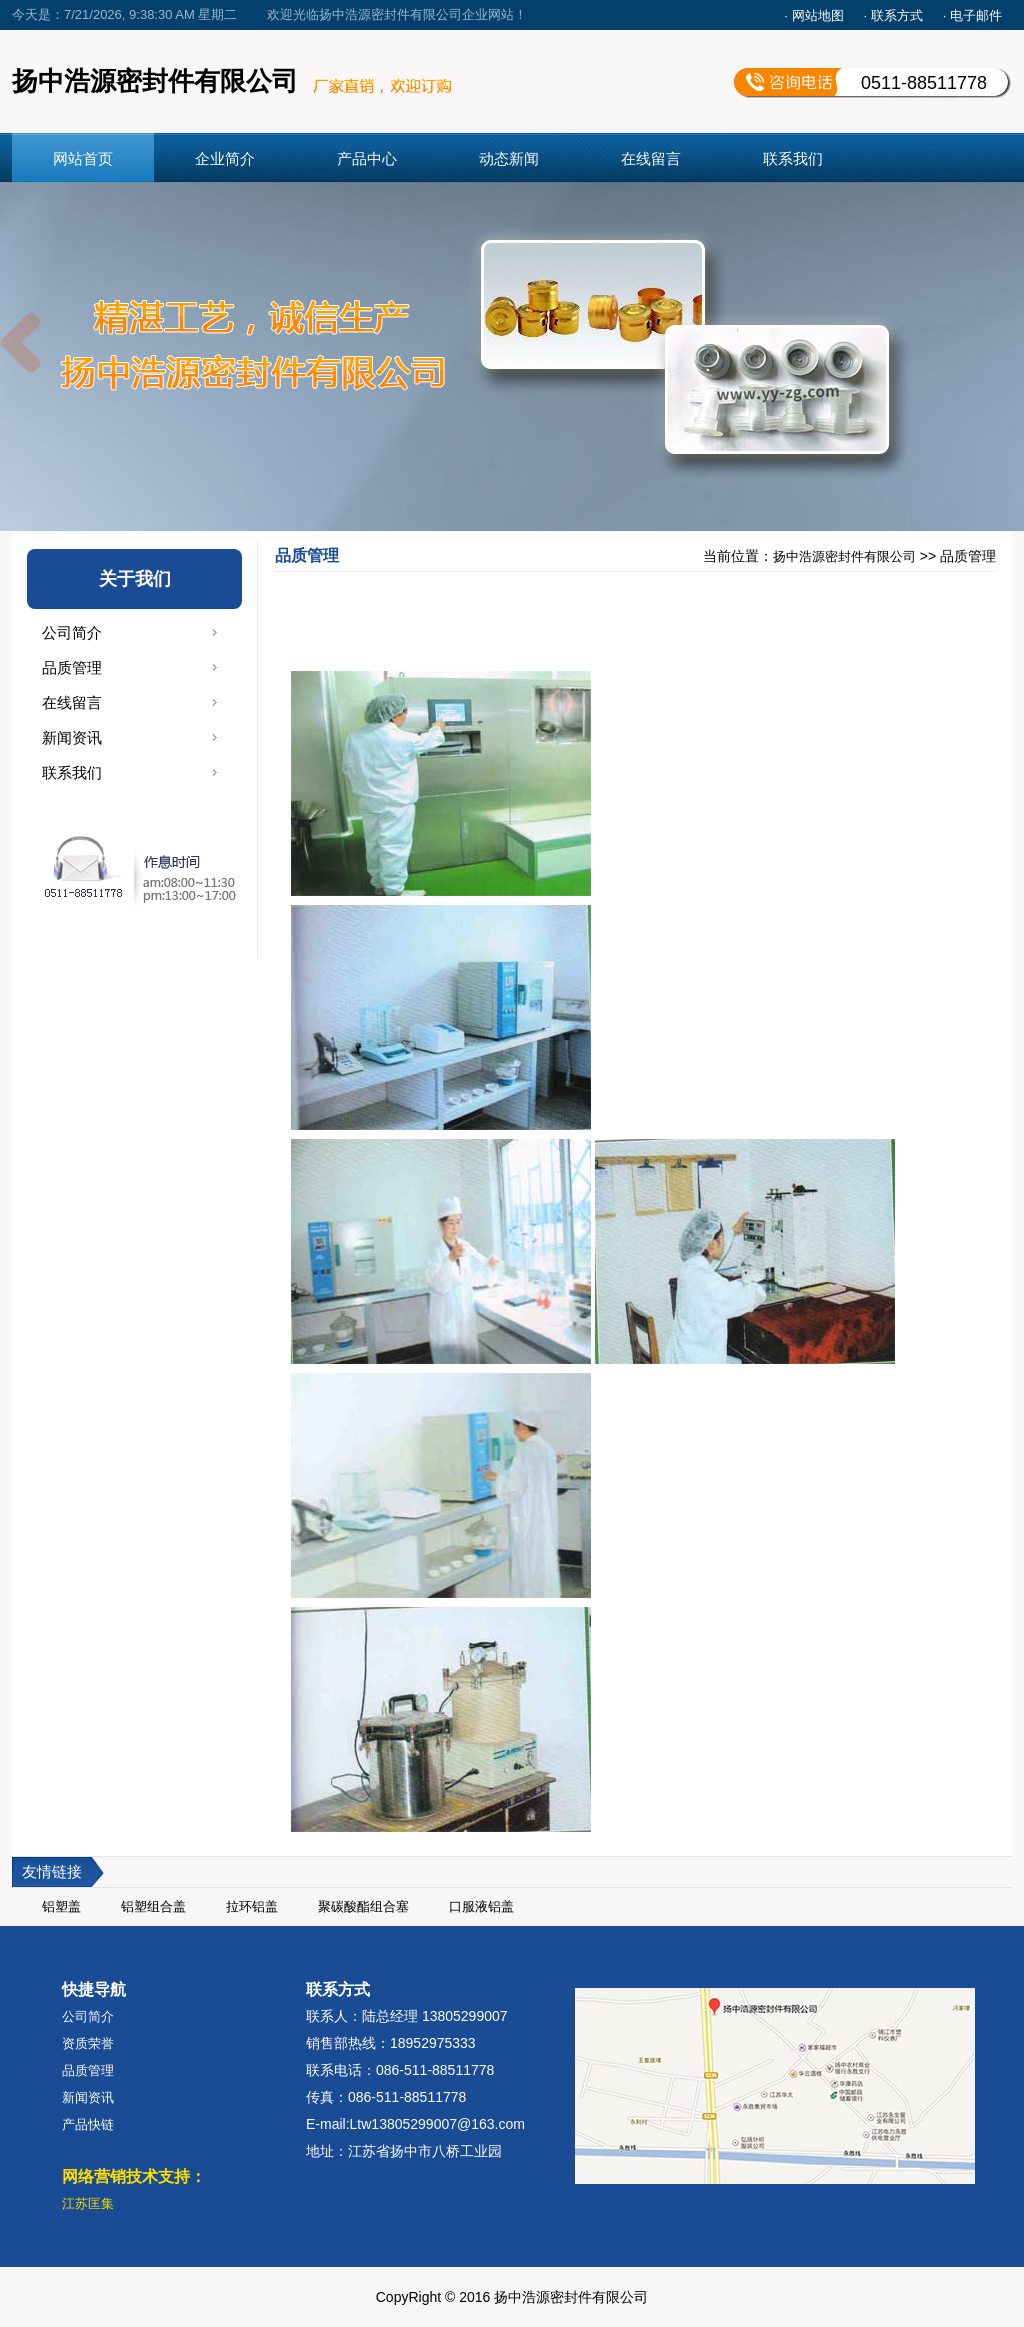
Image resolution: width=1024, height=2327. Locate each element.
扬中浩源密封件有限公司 (844, 556)
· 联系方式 (893, 15)
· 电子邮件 (972, 15)
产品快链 (88, 2124)
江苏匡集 (88, 2203)
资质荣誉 (88, 2043)
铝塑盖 (61, 1906)
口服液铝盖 (481, 1906)
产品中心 (367, 158)
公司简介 (72, 632)
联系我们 (793, 158)
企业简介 (225, 158)
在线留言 (651, 158)
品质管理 (72, 667)
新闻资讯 (72, 737)
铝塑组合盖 (153, 1906)
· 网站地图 (813, 15)
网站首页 (83, 158)
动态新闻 (509, 158)
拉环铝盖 (252, 1906)
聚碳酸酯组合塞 (363, 1906)
